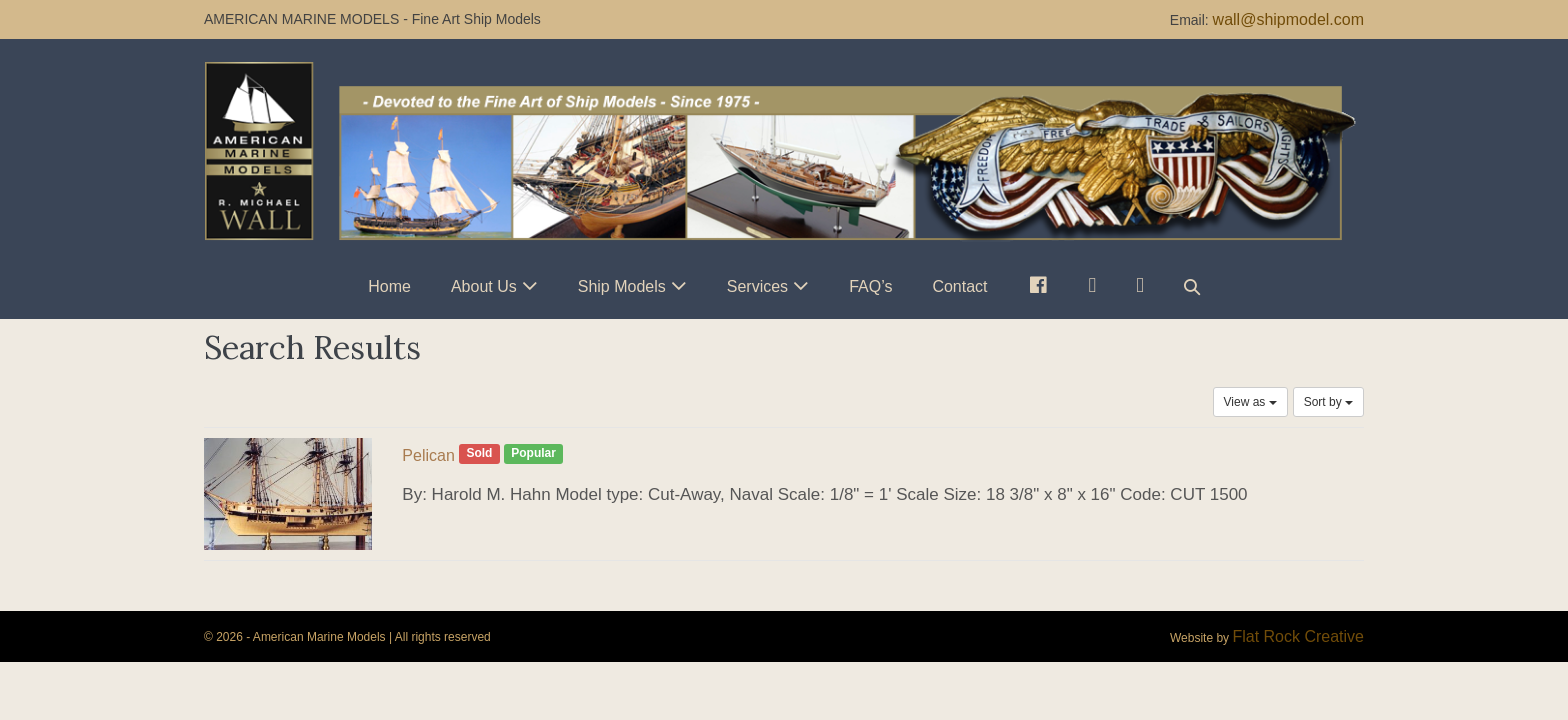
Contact (959, 286)
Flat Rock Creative (1298, 636)
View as (1250, 402)
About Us (484, 286)
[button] (1192, 286)
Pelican (428, 455)
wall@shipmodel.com (1288, 19)
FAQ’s (870, 286)
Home (389, 286)
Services (757, 286)
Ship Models (622, 286)
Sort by (1328, 402)
